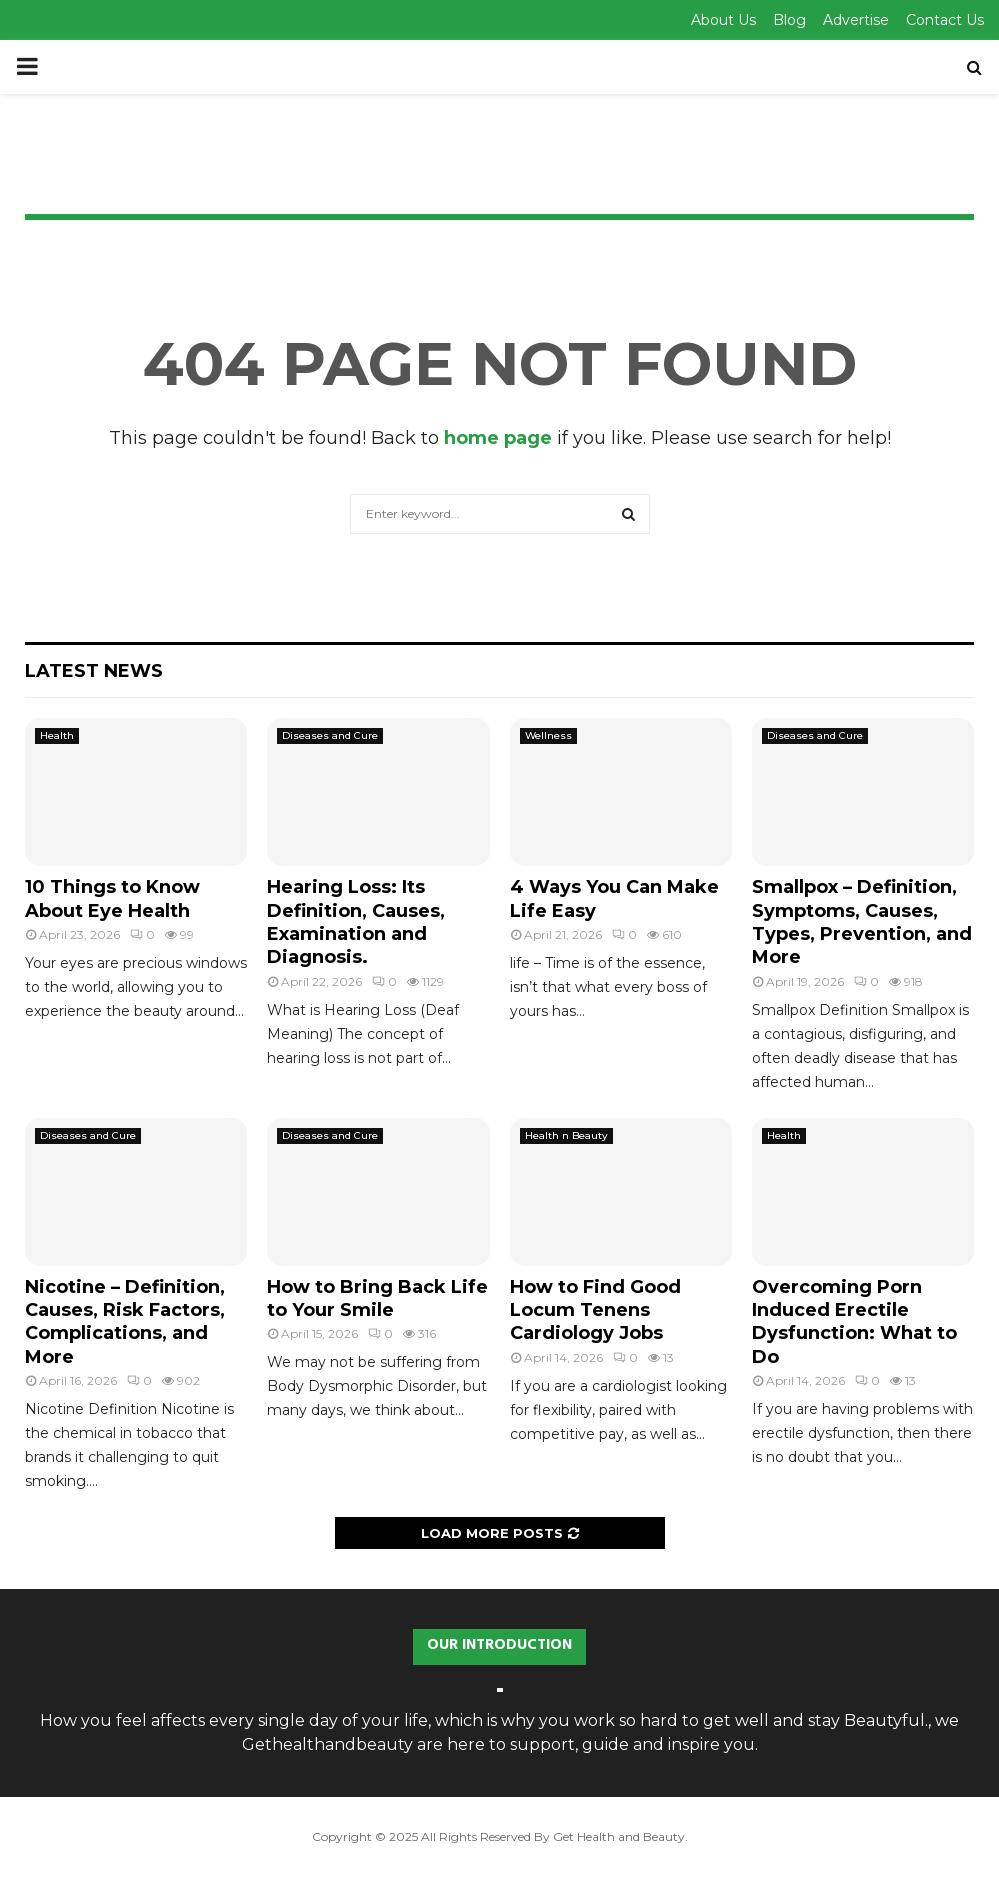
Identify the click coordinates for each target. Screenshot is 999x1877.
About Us (723, 20)
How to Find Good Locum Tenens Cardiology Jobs (595, 1310)
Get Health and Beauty (619, 1836)
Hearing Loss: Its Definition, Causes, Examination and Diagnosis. (356, 922)
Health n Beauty (566, 1135)
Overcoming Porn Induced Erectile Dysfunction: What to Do (854, 1322)
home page (498, 438)
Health (57, 735)
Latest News (94, 671)
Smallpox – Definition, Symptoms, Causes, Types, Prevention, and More (862, 922)
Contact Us (945, 20)
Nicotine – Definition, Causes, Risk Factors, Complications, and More (125, 1322)
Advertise (856, 20)
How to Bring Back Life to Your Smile (377, 1298)
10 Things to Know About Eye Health (112, 898)
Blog (789, 20)
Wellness (548, 735)
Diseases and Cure (330, 735)
